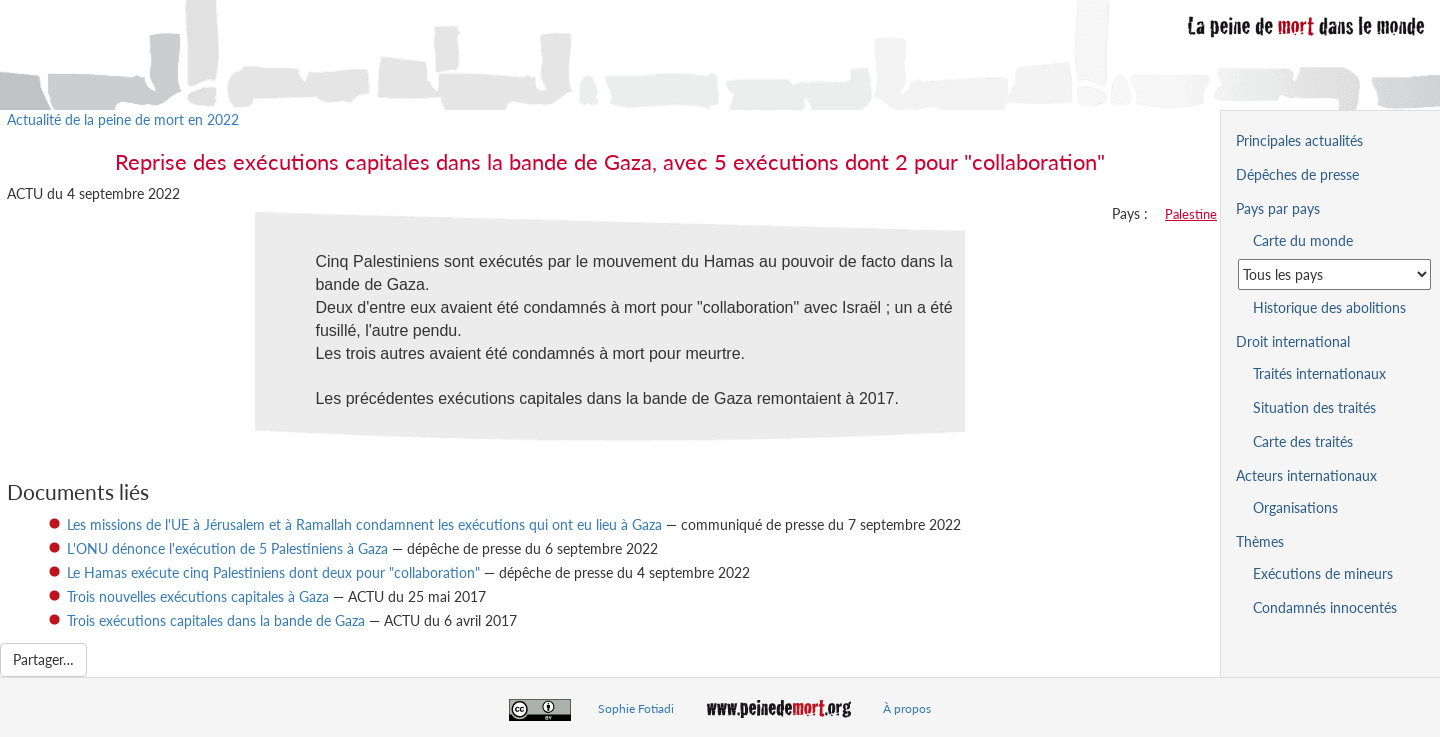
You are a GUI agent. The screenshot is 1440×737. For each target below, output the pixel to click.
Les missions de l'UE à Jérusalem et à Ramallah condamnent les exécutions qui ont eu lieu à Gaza (364, 524)
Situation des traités (1314, 407)
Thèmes (1260, 541)
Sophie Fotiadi (636, 708)
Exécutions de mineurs (1323, 573)
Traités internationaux (1319, 373)
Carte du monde (1303, 240)
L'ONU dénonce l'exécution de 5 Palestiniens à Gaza (227, 548)
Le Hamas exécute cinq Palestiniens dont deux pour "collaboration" (273, 572)
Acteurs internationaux (1306, 475)
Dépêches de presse (1297, 174)
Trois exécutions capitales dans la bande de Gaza (216, 620)
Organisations (1295, 507)
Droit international (1293, 341)
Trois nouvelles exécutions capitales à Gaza (198, 596)
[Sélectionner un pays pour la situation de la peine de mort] (1334, 274)
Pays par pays (1278, 208)
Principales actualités (1299, 140)
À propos (907, 708)
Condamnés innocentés (1325, 607)
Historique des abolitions (1329, 307)
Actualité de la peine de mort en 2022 (123, 119)
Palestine (1191, 214)
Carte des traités (1303, 441)
